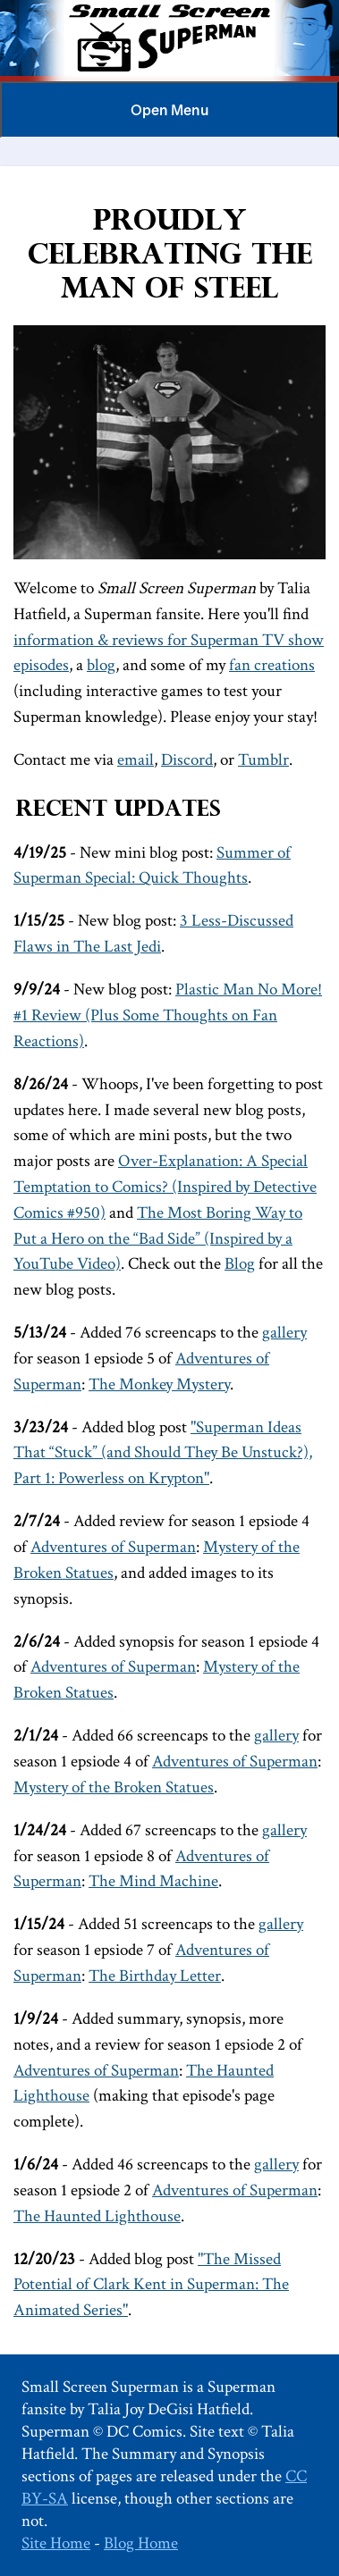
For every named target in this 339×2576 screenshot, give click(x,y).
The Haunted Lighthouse (97, 2216)
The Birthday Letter (155, 1976)
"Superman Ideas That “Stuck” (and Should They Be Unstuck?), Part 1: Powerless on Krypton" (162, 1453)
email (135, 760)
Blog (240, 1264)
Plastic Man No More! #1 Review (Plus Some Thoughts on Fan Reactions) (167, 1015)
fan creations (272, 665)
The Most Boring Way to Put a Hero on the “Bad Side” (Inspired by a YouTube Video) (157, 1239)
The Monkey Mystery (159, 1384)
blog (101, 665)
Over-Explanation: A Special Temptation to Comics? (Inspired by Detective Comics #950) (165, 1187)
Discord (187, 760)
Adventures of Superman (113, 1547)
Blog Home (141, 2543)
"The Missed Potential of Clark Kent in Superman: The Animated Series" (151, 2285)
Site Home (55, 2543)
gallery (284, 1333)
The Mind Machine (153, 1881)
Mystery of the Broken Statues (113, 1787)
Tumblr (263, 760)
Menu (169, 110)
